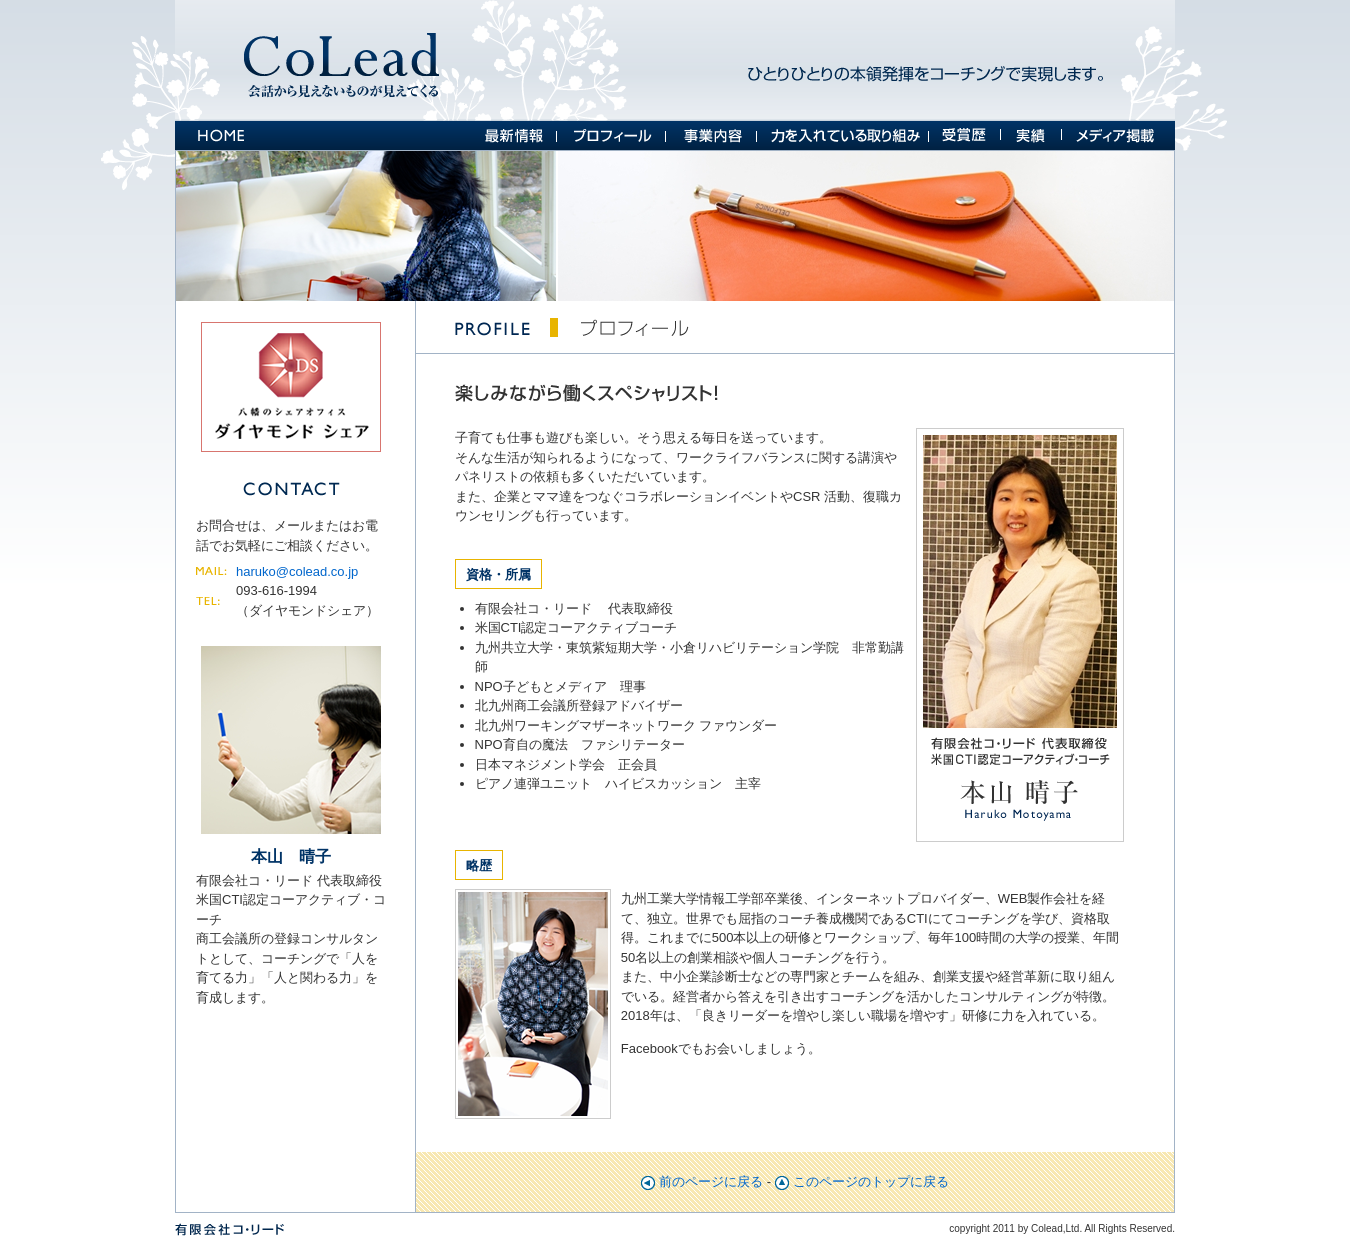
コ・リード (344, 60)
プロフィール (611, 135)
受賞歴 (965, 135)
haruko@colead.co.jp (297, 571)
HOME (220, 135)
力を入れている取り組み (843, 135)
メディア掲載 (1118, 135)
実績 (1031, 135)
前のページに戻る (711, 1181)
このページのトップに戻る (871, 1181)
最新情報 (514, 135)
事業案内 (711, 135)
